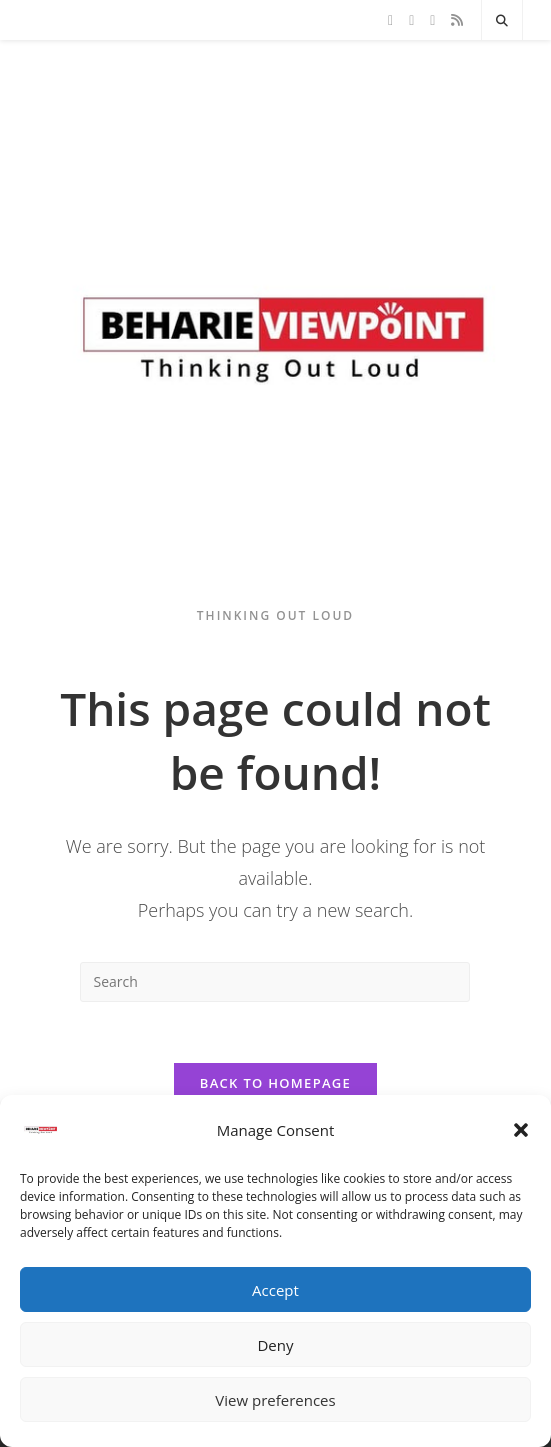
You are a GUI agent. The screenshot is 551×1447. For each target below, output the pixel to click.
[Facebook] (411, 20)
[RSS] (457, 20)
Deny (275, 1345)
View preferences (275, 1400)
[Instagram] (432, 20)
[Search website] (502, 21)
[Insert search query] (275, 982)
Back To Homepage (275, 1083)
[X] (390, 20)
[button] (521, 1130)
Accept (275, 1290)
